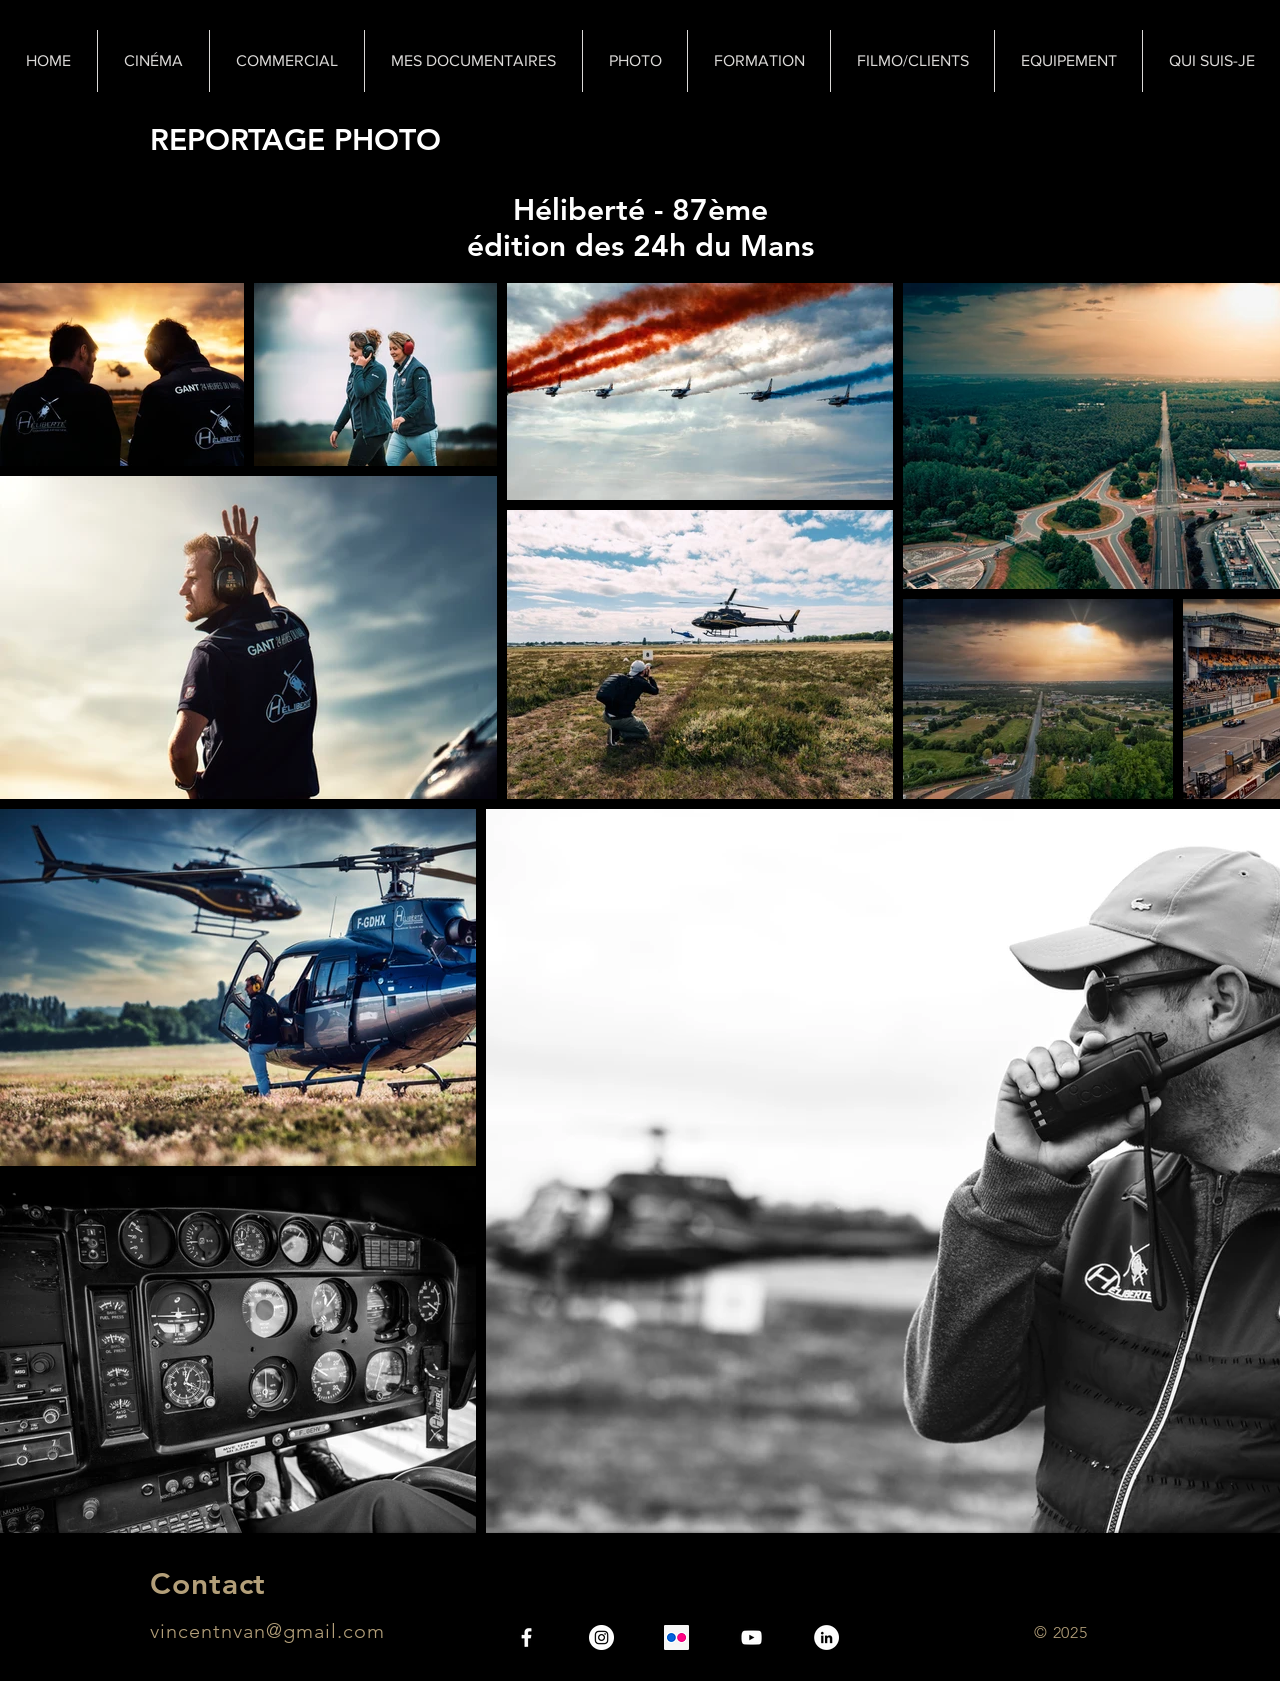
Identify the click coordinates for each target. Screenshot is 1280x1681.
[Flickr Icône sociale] (676, 1637)
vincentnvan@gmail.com (267, 1631)
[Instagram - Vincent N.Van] (601, 1637)
